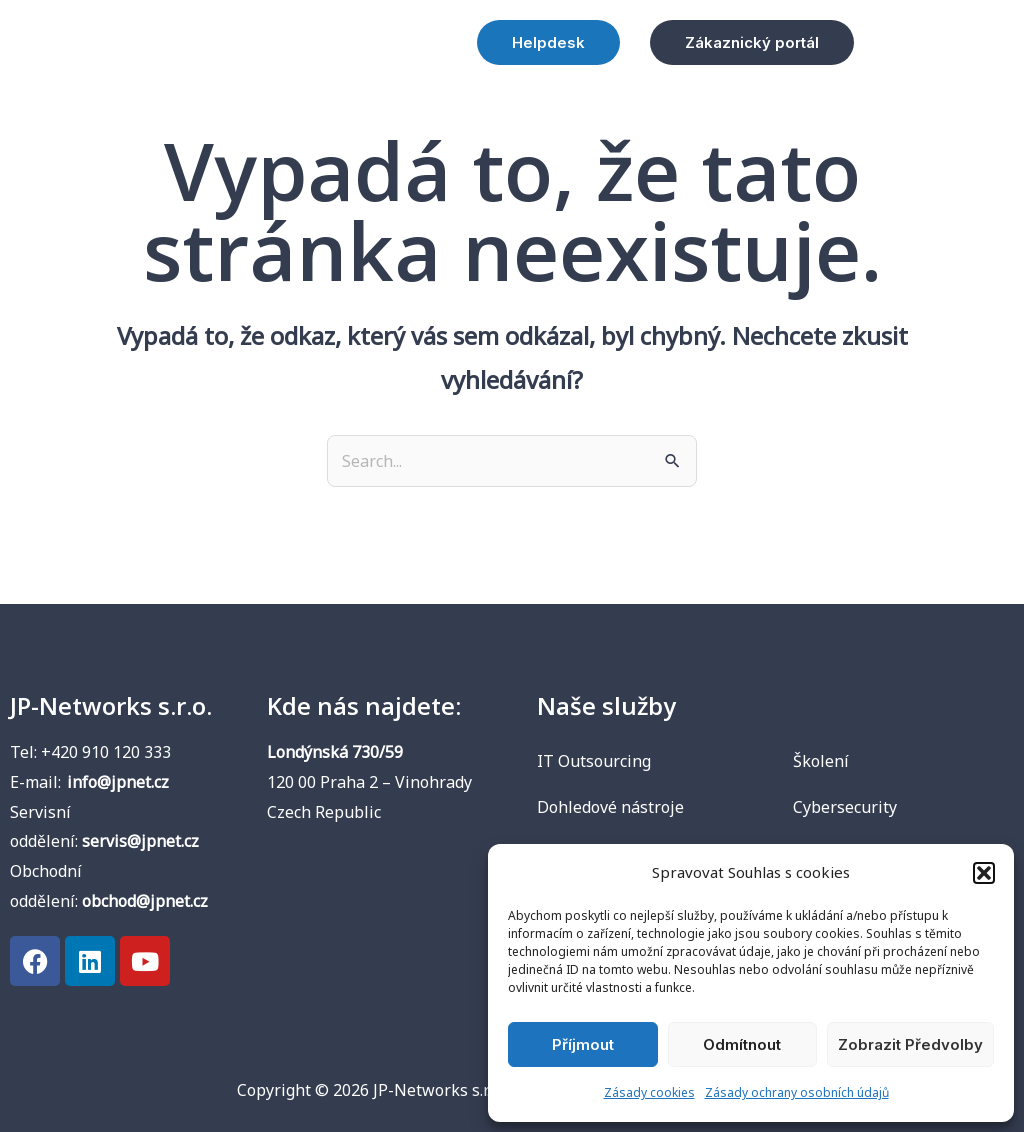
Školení (821, 761)
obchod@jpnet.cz (145, 901)
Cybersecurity (845, 807)
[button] (984, 873)
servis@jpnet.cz (140, 841)
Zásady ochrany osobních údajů (797, 1092)
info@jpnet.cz (118, 782)
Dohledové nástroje (610, 807)
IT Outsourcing (594, 761)
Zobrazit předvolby (910, 1044)
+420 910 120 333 (106, 752)
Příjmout (583, 1044)
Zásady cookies (649, 1092)
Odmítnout (742, 1044)
